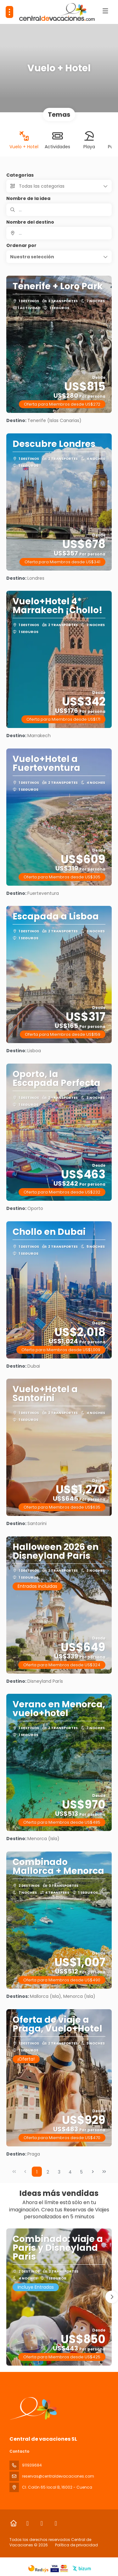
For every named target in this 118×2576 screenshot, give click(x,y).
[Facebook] (27, 2523)
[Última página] (104, 2172)
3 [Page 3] (59, 2172)
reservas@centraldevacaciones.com (58, 2476)
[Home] (13, 2523)
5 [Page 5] (81, 2172)
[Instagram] (42, 2523)
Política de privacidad (76, 2545)
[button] (59, 256)
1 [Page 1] (36, 2172)
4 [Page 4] (70, 2172)
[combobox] (59, 233)
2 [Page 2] (48, 2172)
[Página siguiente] (93, 2172)
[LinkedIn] (56, 2523)
